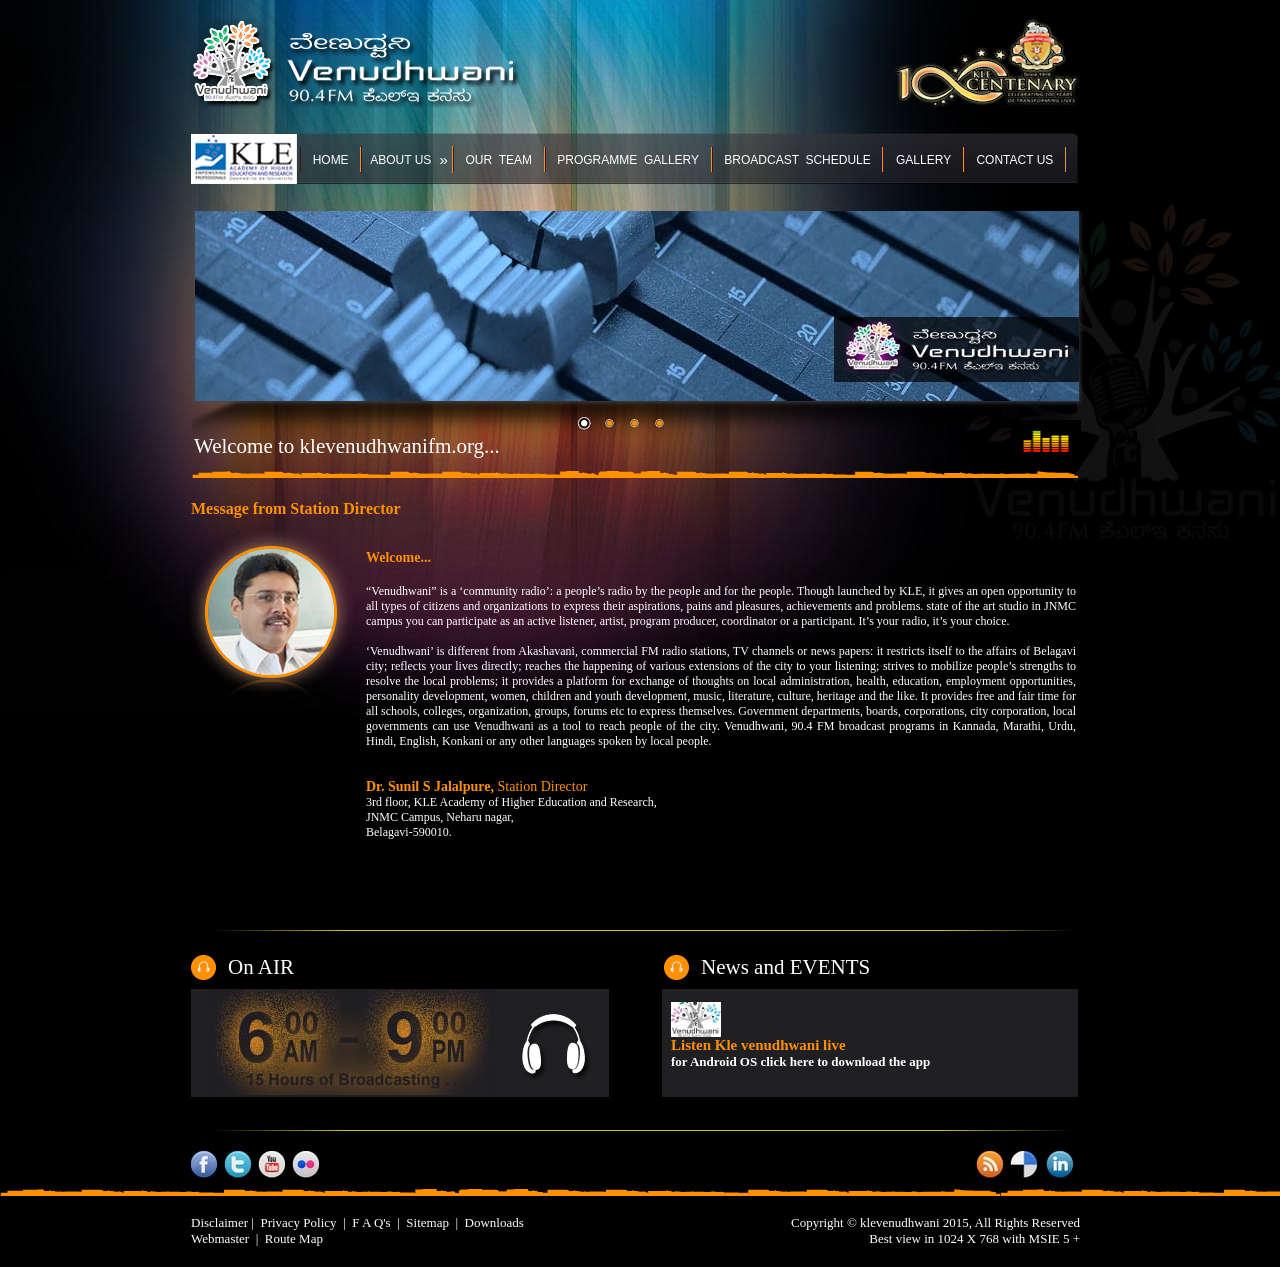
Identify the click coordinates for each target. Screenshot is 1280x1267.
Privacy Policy (298, 1222)
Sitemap (427, 1222)
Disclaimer (219, 1222)
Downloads (494, 1222)
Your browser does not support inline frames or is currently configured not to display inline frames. (871, 1042)
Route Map (294, 1238)
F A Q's (371, 1222)
